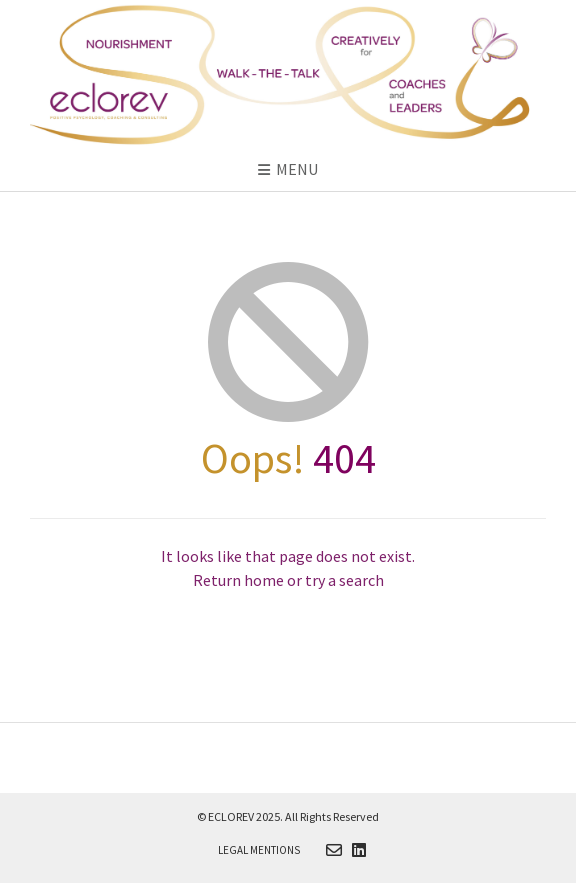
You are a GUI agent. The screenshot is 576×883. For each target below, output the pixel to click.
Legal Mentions (259, 850)
